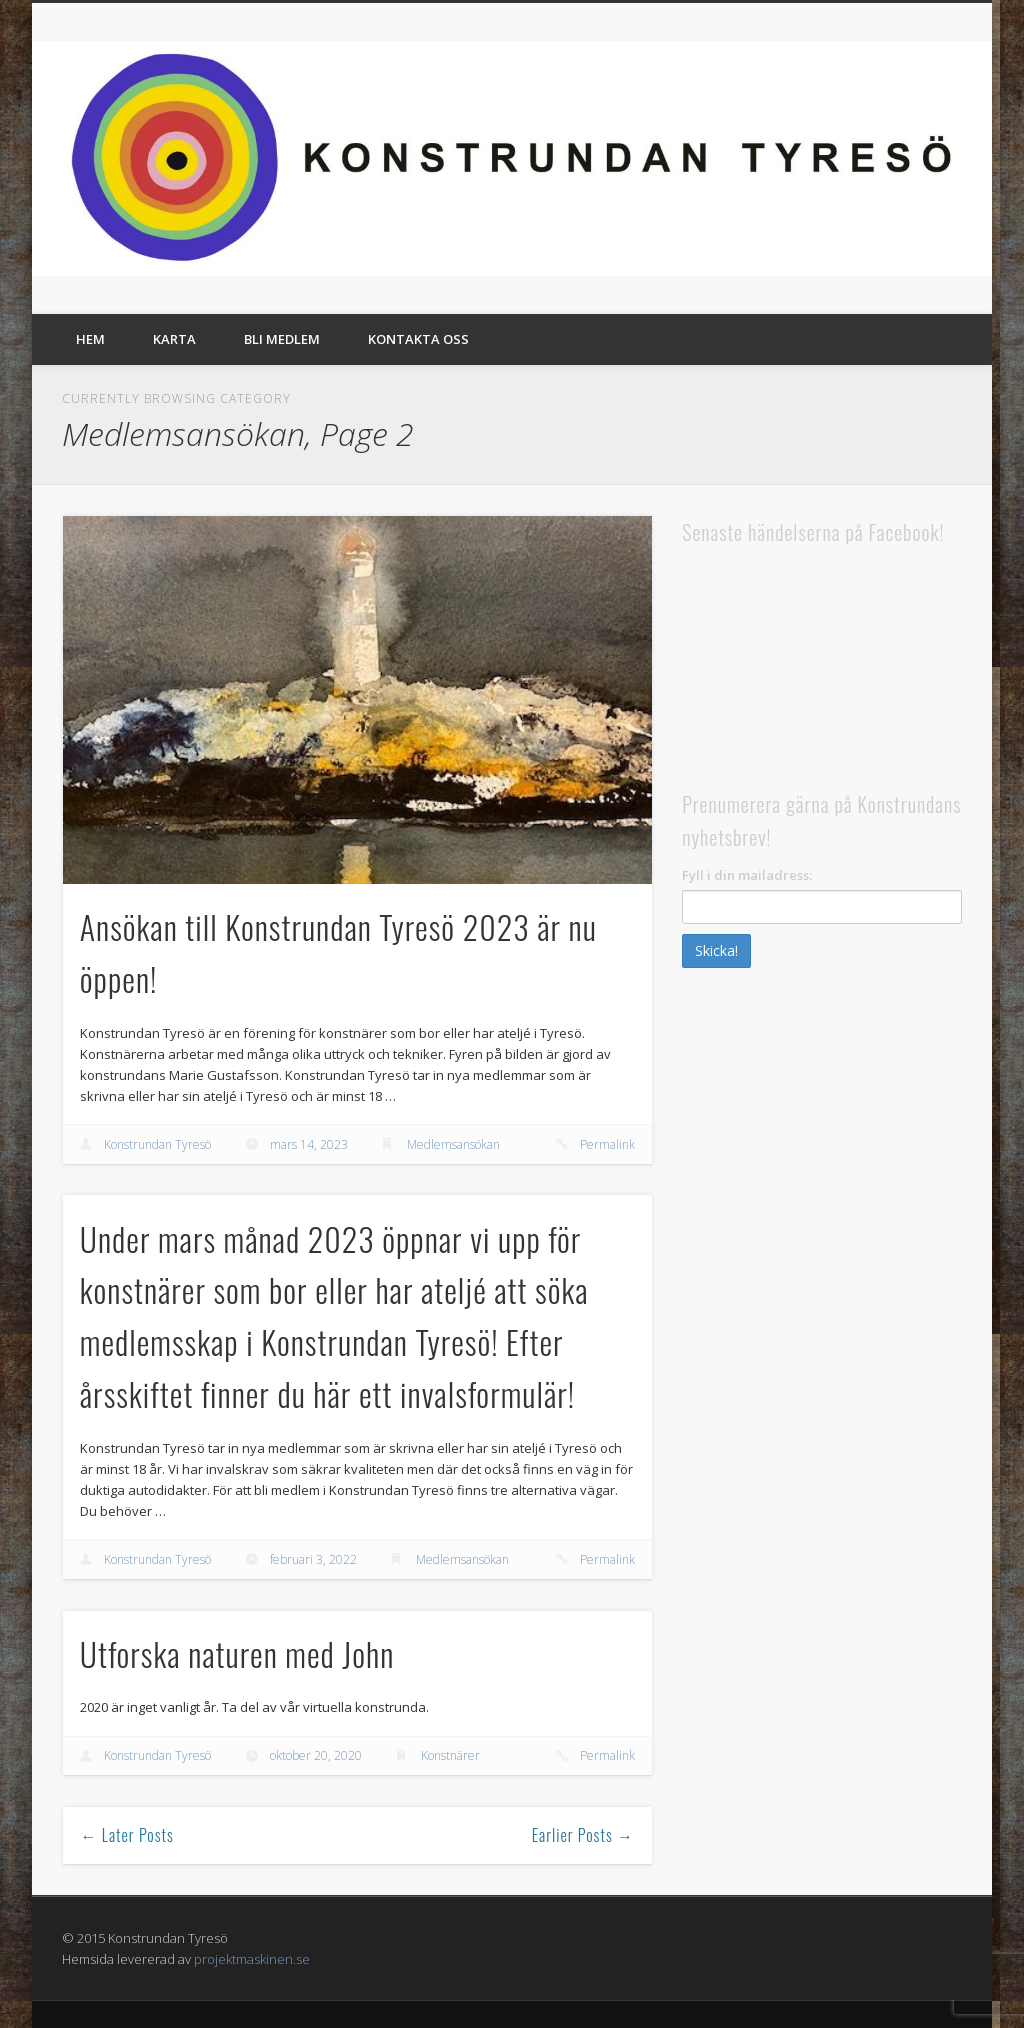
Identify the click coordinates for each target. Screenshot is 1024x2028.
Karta (174, 339)
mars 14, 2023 (309, 1144)
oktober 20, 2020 (316, 1755)
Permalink (607, 1144)
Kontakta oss (418, 339)
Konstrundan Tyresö (157, 1144)
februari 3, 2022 (313, 1559)
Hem (90, 339)
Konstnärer (450, 1755)
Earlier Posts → (583, 1835)
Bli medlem (282, 339)
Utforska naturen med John (237, 1653)
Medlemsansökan (453, 1144)
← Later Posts (127, 1835)
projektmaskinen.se (252, 1959)
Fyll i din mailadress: (747, 875)
